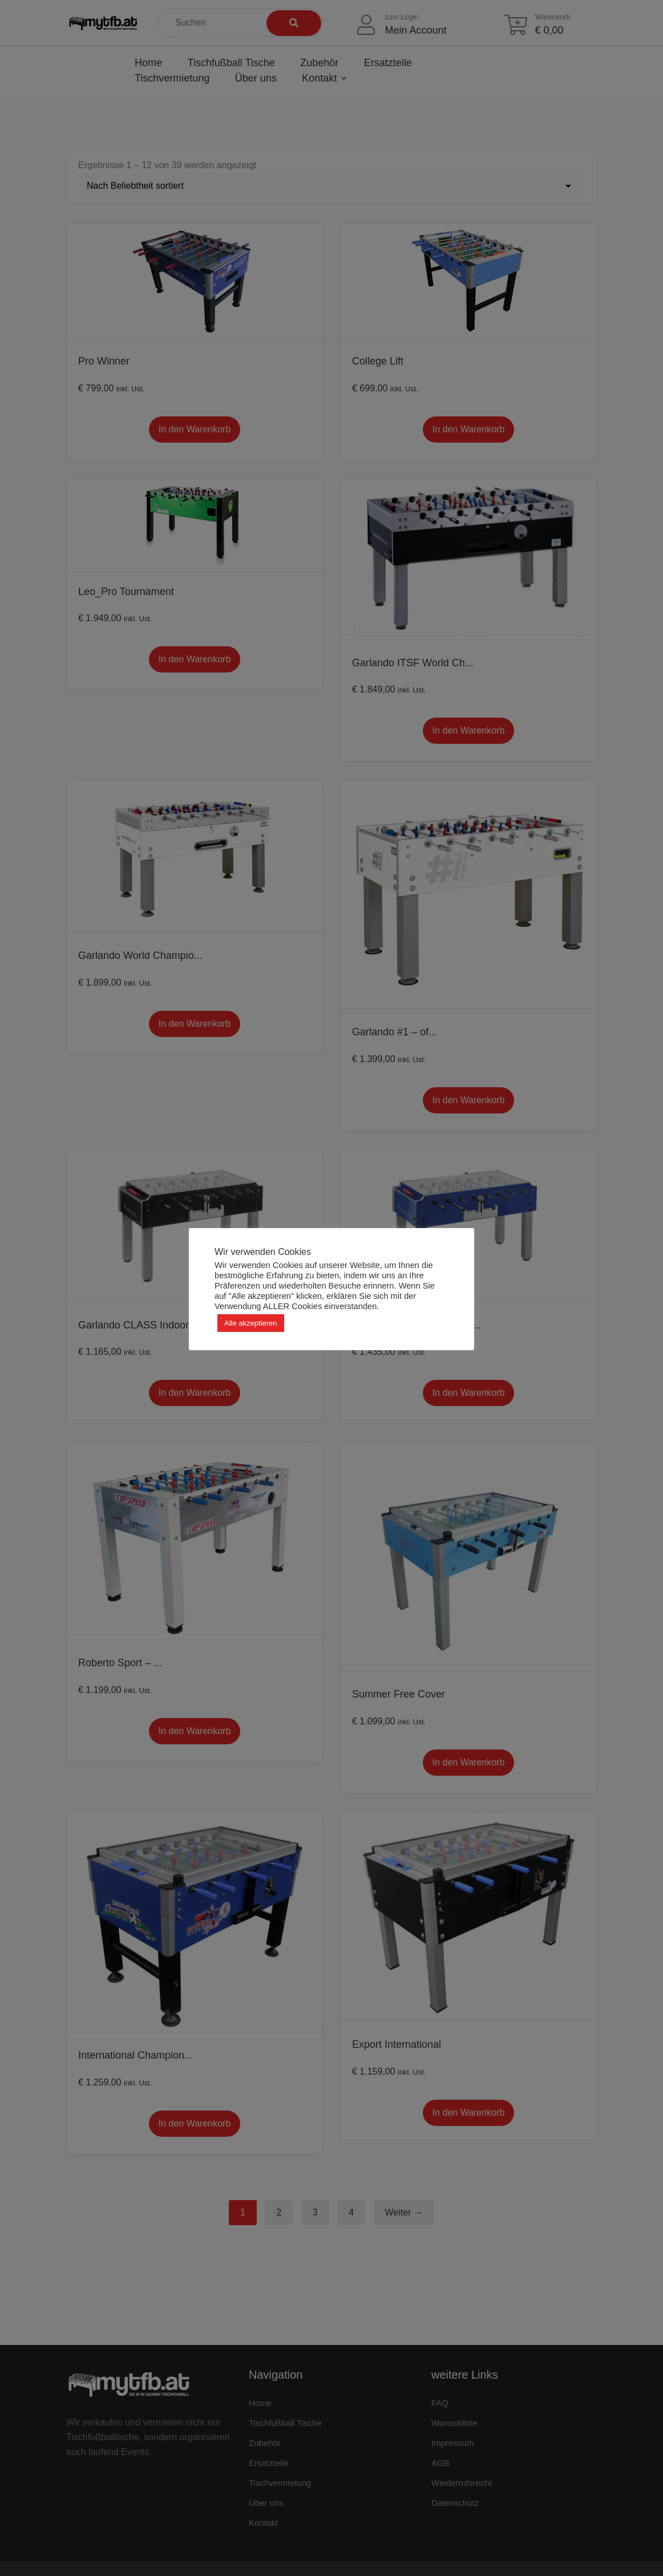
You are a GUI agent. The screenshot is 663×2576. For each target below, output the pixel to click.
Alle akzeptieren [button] (250, 1323)
